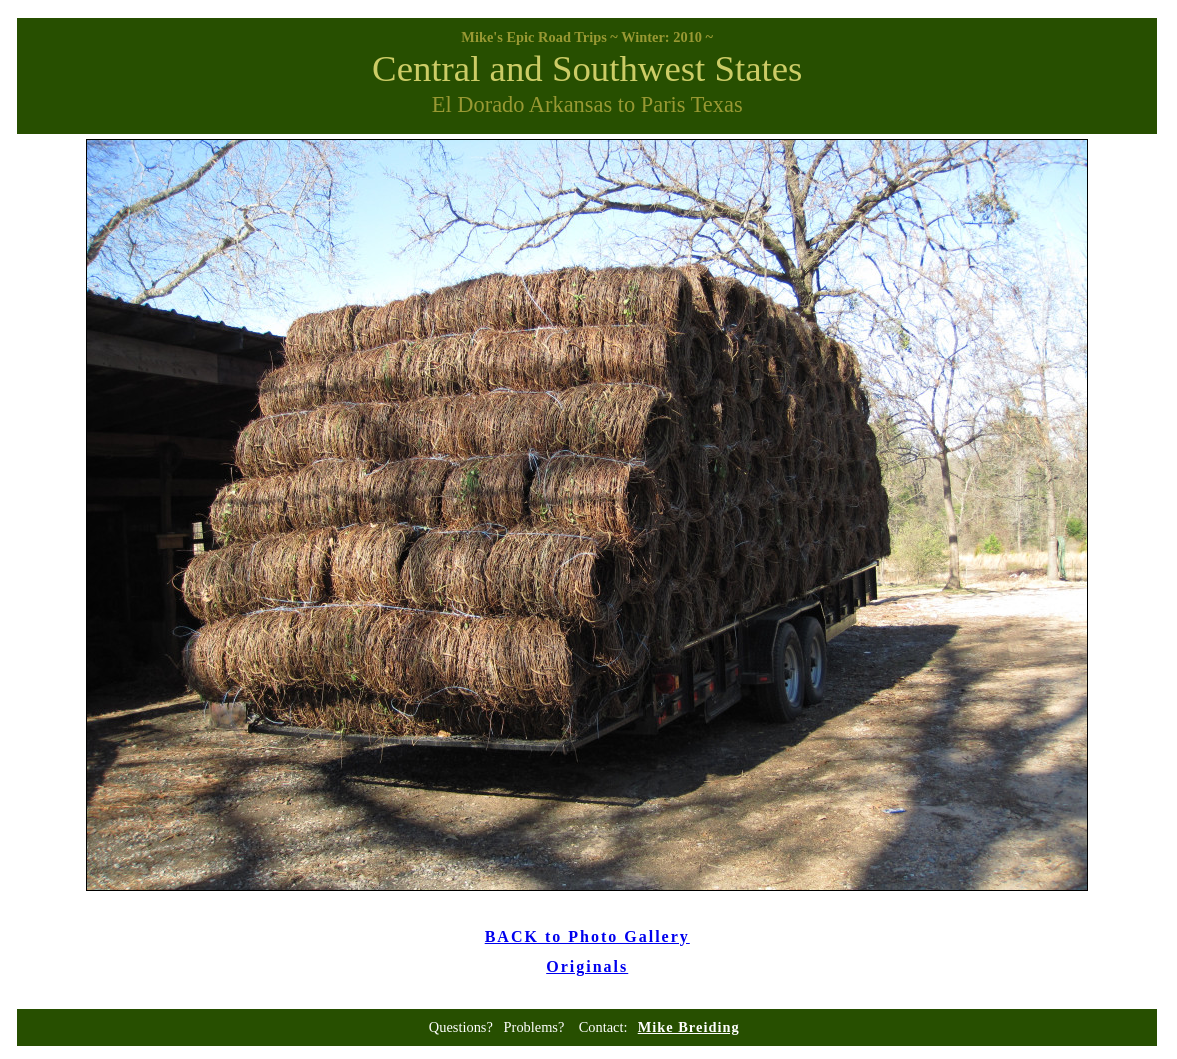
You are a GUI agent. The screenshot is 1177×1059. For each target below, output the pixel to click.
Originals (587, 966)
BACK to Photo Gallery (587, 936)
